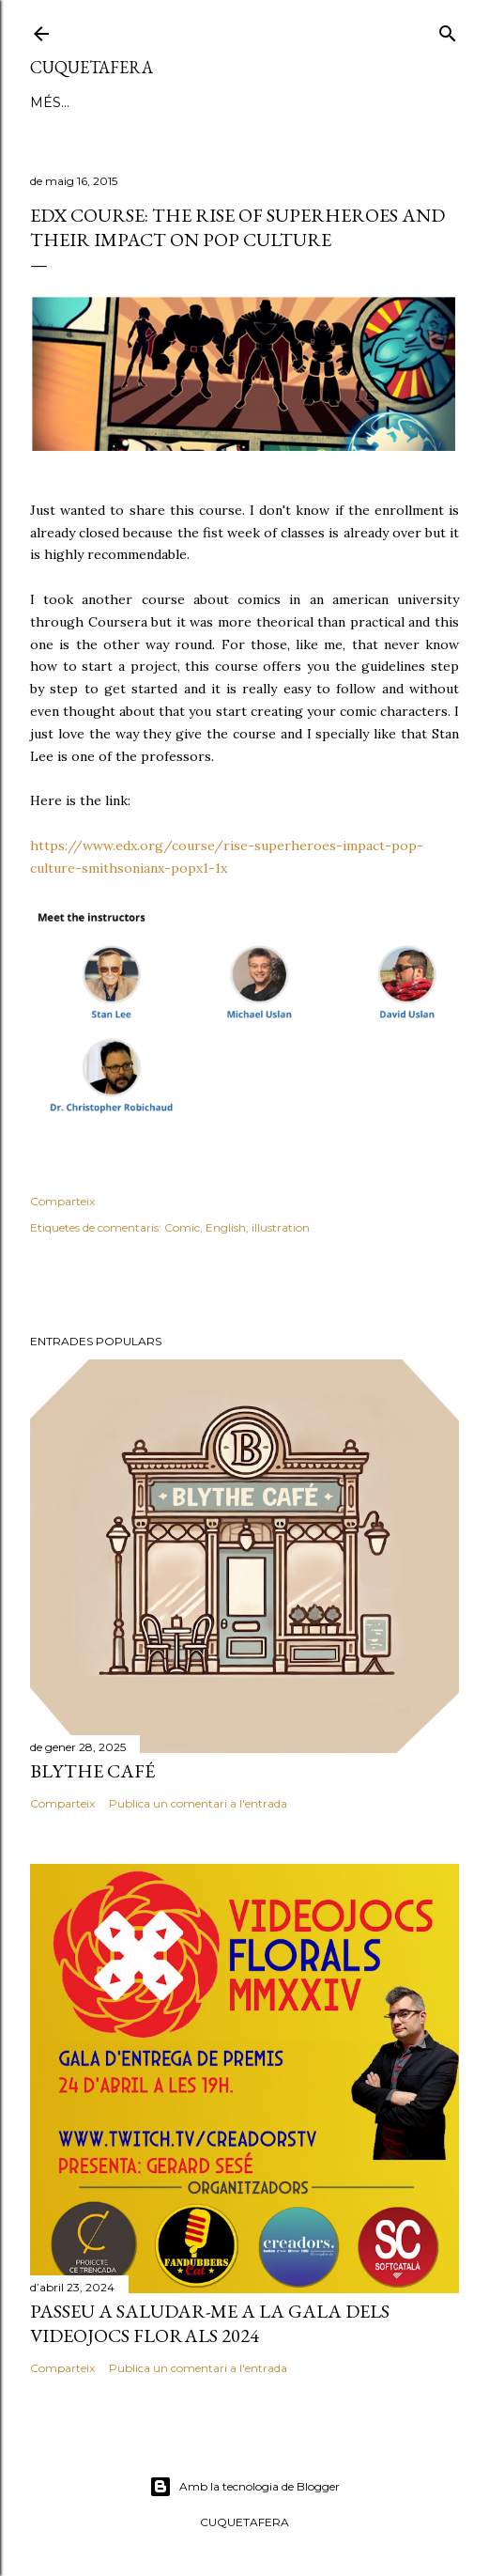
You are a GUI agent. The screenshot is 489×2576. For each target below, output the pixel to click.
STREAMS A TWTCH (328, 102)
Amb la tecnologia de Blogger (244, 2486)
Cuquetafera (91, 67)
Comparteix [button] (62, 1201)
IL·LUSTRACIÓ (127, 102)
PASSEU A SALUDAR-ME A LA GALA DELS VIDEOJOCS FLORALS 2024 (210, 2323)
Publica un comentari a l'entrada (198, 1803)
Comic (182, 1227)
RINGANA (217, 102)
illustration (281, 1227)
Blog (50, 102)
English (226, 1227)
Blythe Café (92, 1771)
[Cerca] (447, 29)
